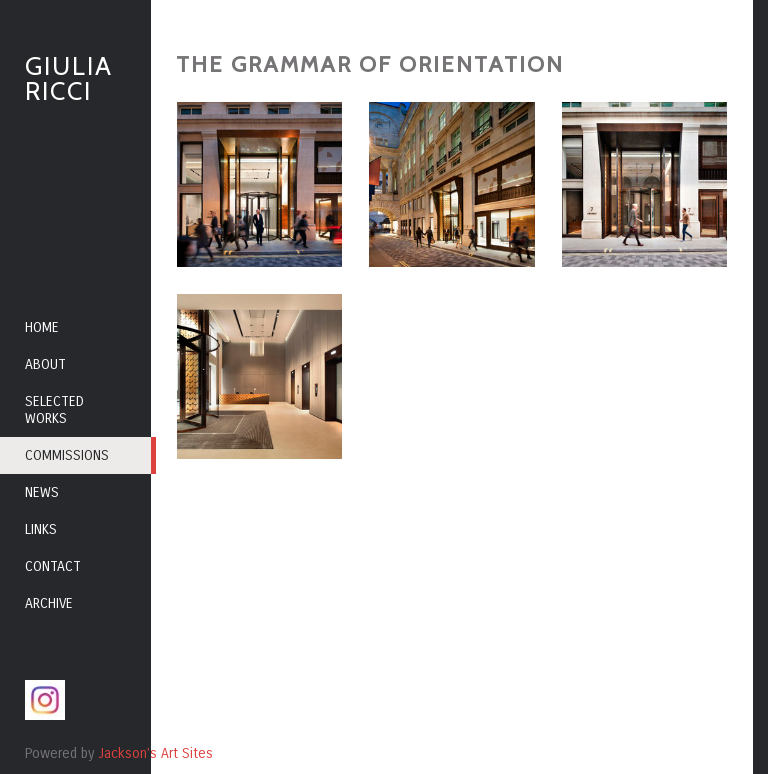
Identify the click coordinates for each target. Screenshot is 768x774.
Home (42, 327)
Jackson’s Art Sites (155, 753)
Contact (53, 566)
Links (41, 529)
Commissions (67, 455)
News (42, 492)
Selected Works (54, 410)
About (45, 364)
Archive (49, 603)
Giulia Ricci (69, 78)
